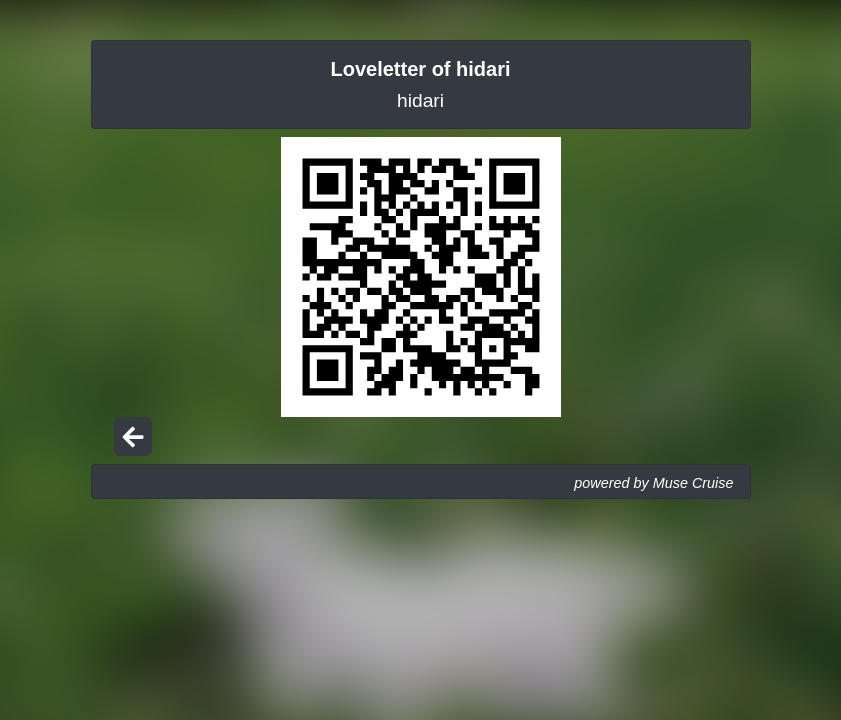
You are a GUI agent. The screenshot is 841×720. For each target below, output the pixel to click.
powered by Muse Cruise (653, 483)
